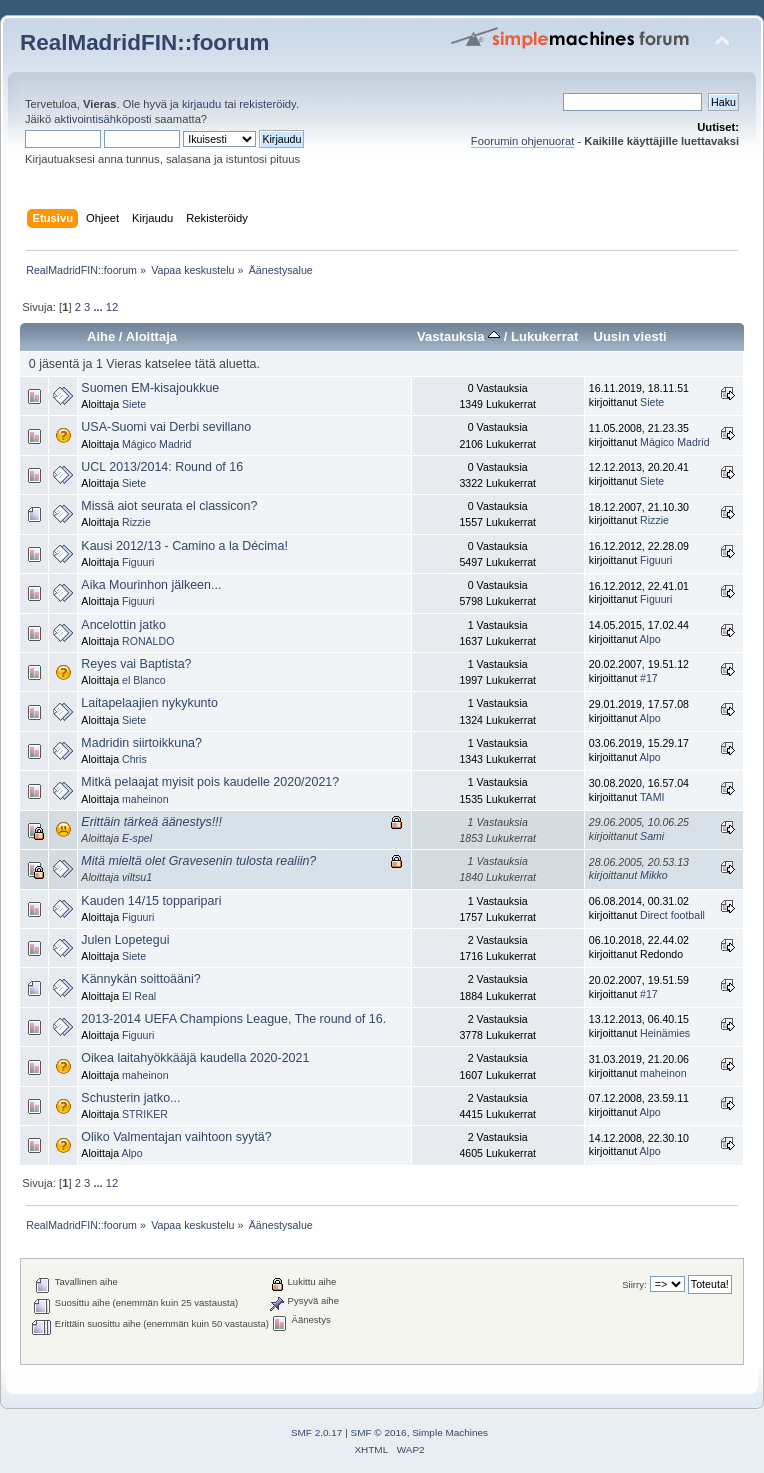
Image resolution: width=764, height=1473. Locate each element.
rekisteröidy (267, 104)
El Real (139, 996)
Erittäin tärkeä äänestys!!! (151, 822)
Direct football (672, 915)
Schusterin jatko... (130, 1098)
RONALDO (148, 641)
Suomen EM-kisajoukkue (150, 388)
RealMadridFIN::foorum (144, 42)
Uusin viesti (629, 336)
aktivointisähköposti (102, 119)
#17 (649, 678)
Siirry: (634, 1284)
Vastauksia (458, 336)
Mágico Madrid (156, 444)
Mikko (654, 875)
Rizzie (136, 522)
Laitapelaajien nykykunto (149, 703)
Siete (134, 404)
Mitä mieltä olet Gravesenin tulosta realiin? (198, 861)
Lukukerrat (544, 336)
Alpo (650, 639)
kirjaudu (201, 104)
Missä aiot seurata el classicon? (169, 506)
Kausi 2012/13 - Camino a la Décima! (184, 546)
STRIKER (145, 1114)
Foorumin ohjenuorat (523, 141)
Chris (134, 759)
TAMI (652, 797)
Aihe (101, 336)
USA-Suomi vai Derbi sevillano (166, 427)
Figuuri (138, 562)
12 (112, 307)
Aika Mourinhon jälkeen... (151, 585)
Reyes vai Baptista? (136, 664)
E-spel (137, 838)
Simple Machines (450, 1432)
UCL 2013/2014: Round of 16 (162, 467)
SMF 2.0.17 (317, 1432)
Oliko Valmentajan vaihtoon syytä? (176, 1137)
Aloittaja (151, 336)
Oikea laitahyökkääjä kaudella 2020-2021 (195, 1058)
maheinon (145, 799)
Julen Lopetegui (125, 940)
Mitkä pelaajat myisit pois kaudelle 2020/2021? (210, 782)
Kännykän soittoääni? (140, 979)
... (99, 307)
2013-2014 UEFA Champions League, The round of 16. (233, 1019)
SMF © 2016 (379, 1432)
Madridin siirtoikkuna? (141, 743)
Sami (652, 836)
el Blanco (144, 680)
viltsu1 (137, 877)
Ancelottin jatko (123, 625)
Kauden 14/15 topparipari (151, 901)
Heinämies (665, 1033)
